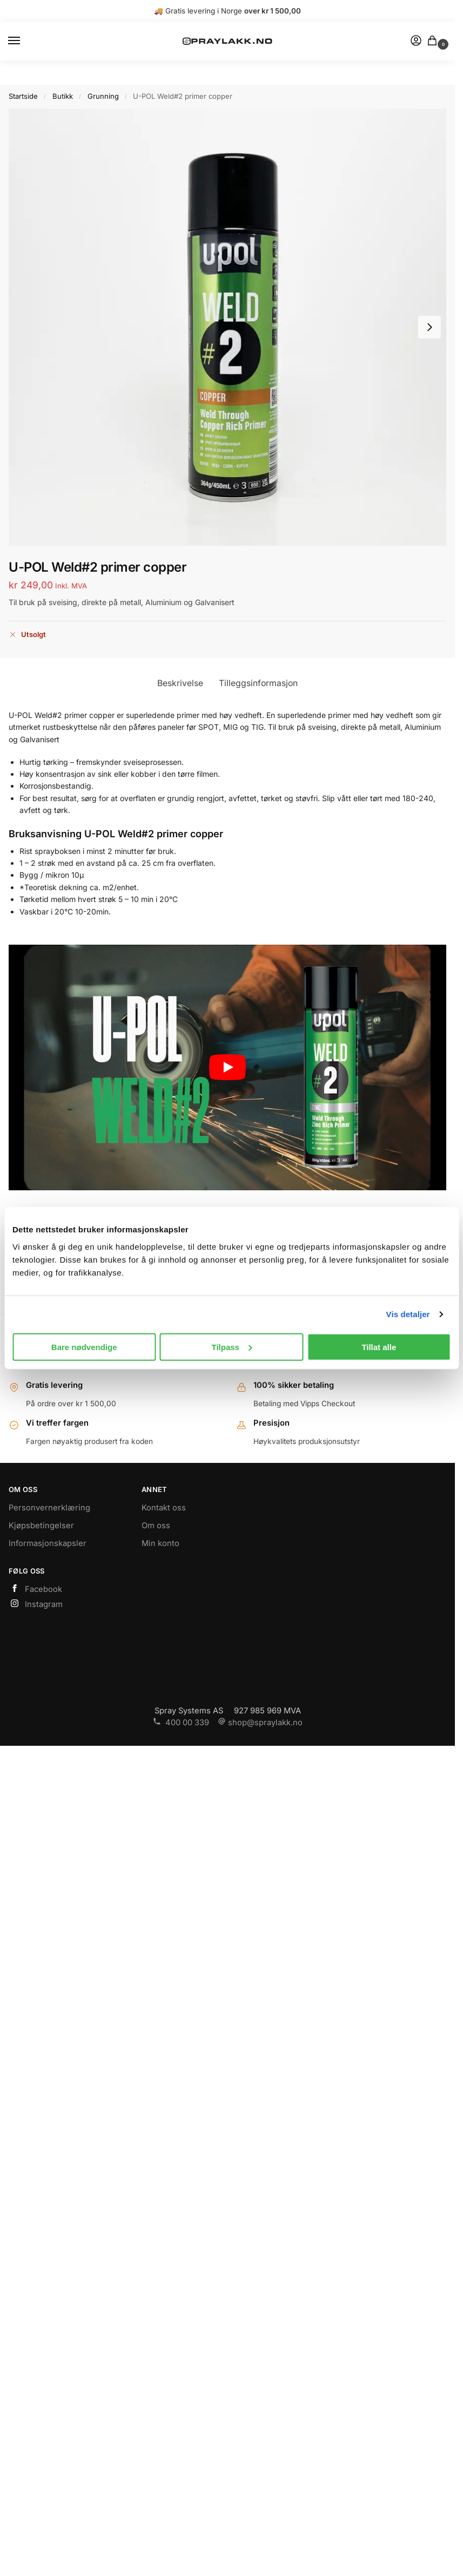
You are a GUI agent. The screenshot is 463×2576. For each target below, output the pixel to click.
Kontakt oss (164, 1508)
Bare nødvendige (84, 1346)
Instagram (36, 1604)
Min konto (160, 1543)
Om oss (156, 1525)
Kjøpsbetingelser (41, 1525)
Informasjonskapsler (47, 1543)
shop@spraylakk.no (260, 1722)
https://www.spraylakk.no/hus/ (227, 72)
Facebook (35, 1589)
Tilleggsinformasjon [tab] (258, 683)
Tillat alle (378, 1346)
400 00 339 (181, 1722)
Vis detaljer (408, 1314)
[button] (434, 41)
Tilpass (232, 1346)
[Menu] (24, 41)
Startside (23, 96)
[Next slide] (429, 327)
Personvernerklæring (49, 1508)
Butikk (62, 96)
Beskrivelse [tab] (180, 683)
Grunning (103, 96)
